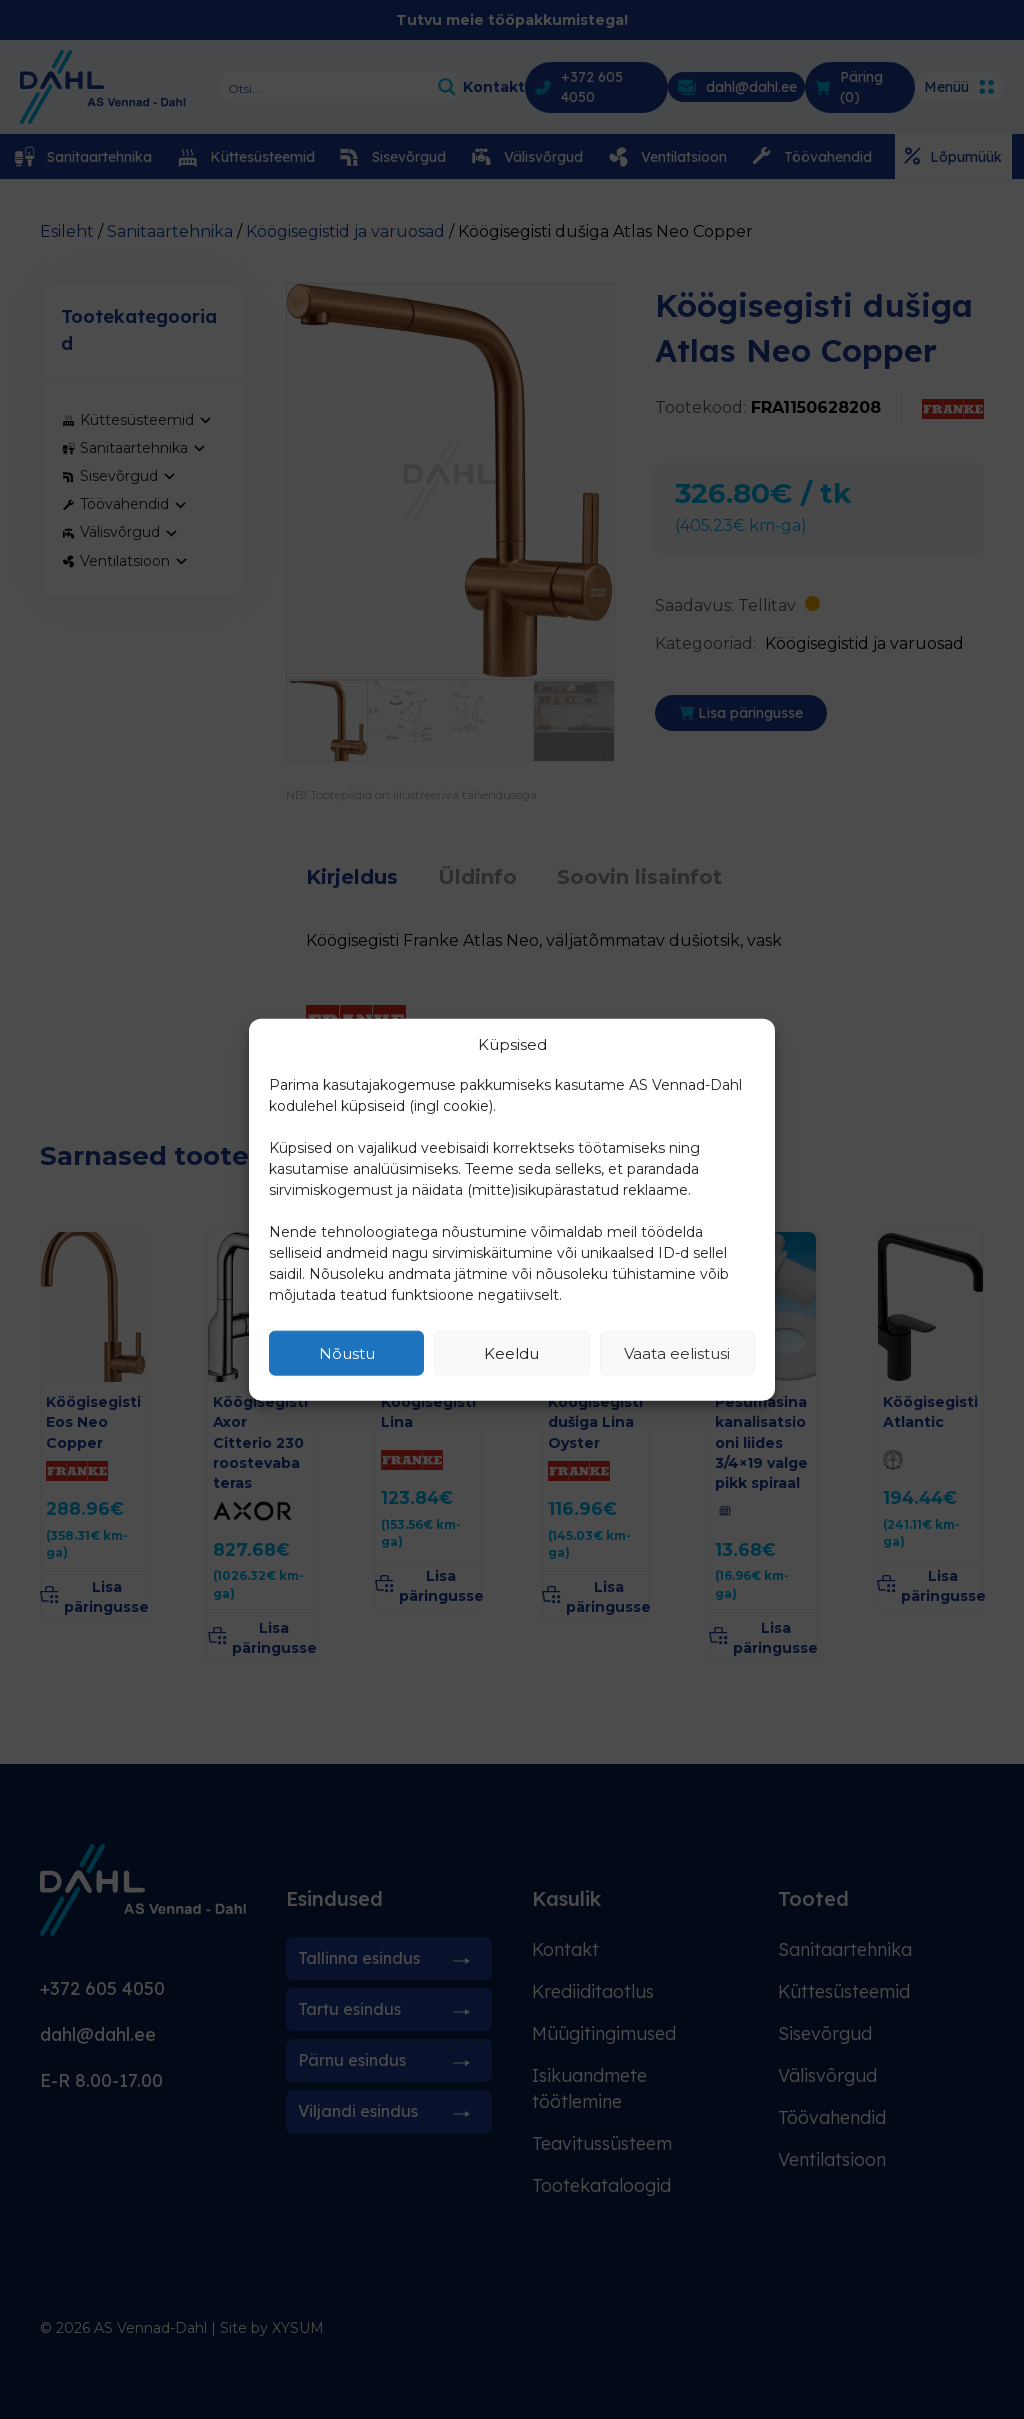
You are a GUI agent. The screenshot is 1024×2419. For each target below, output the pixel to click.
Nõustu (347, 1352)
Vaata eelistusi (677, 1352)
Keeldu (511, 1352)
